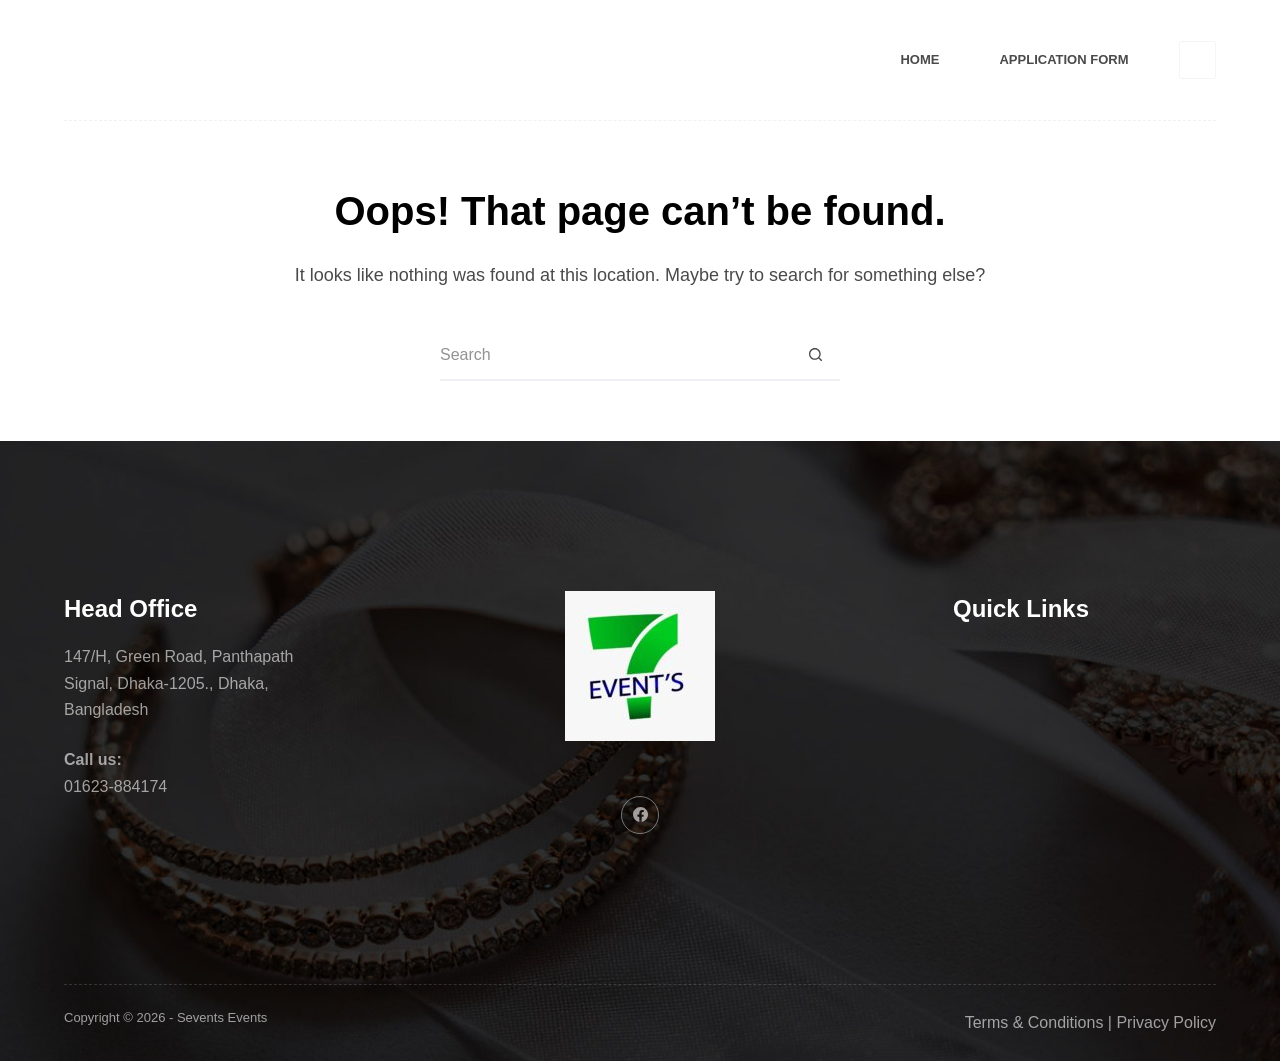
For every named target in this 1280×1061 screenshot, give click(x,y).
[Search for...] (615, 356)
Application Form (1063, 59)
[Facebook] (1198, 60)
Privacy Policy (1166, 1022)
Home (919, 59)
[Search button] (815, 356)
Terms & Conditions (1034, 1022)
